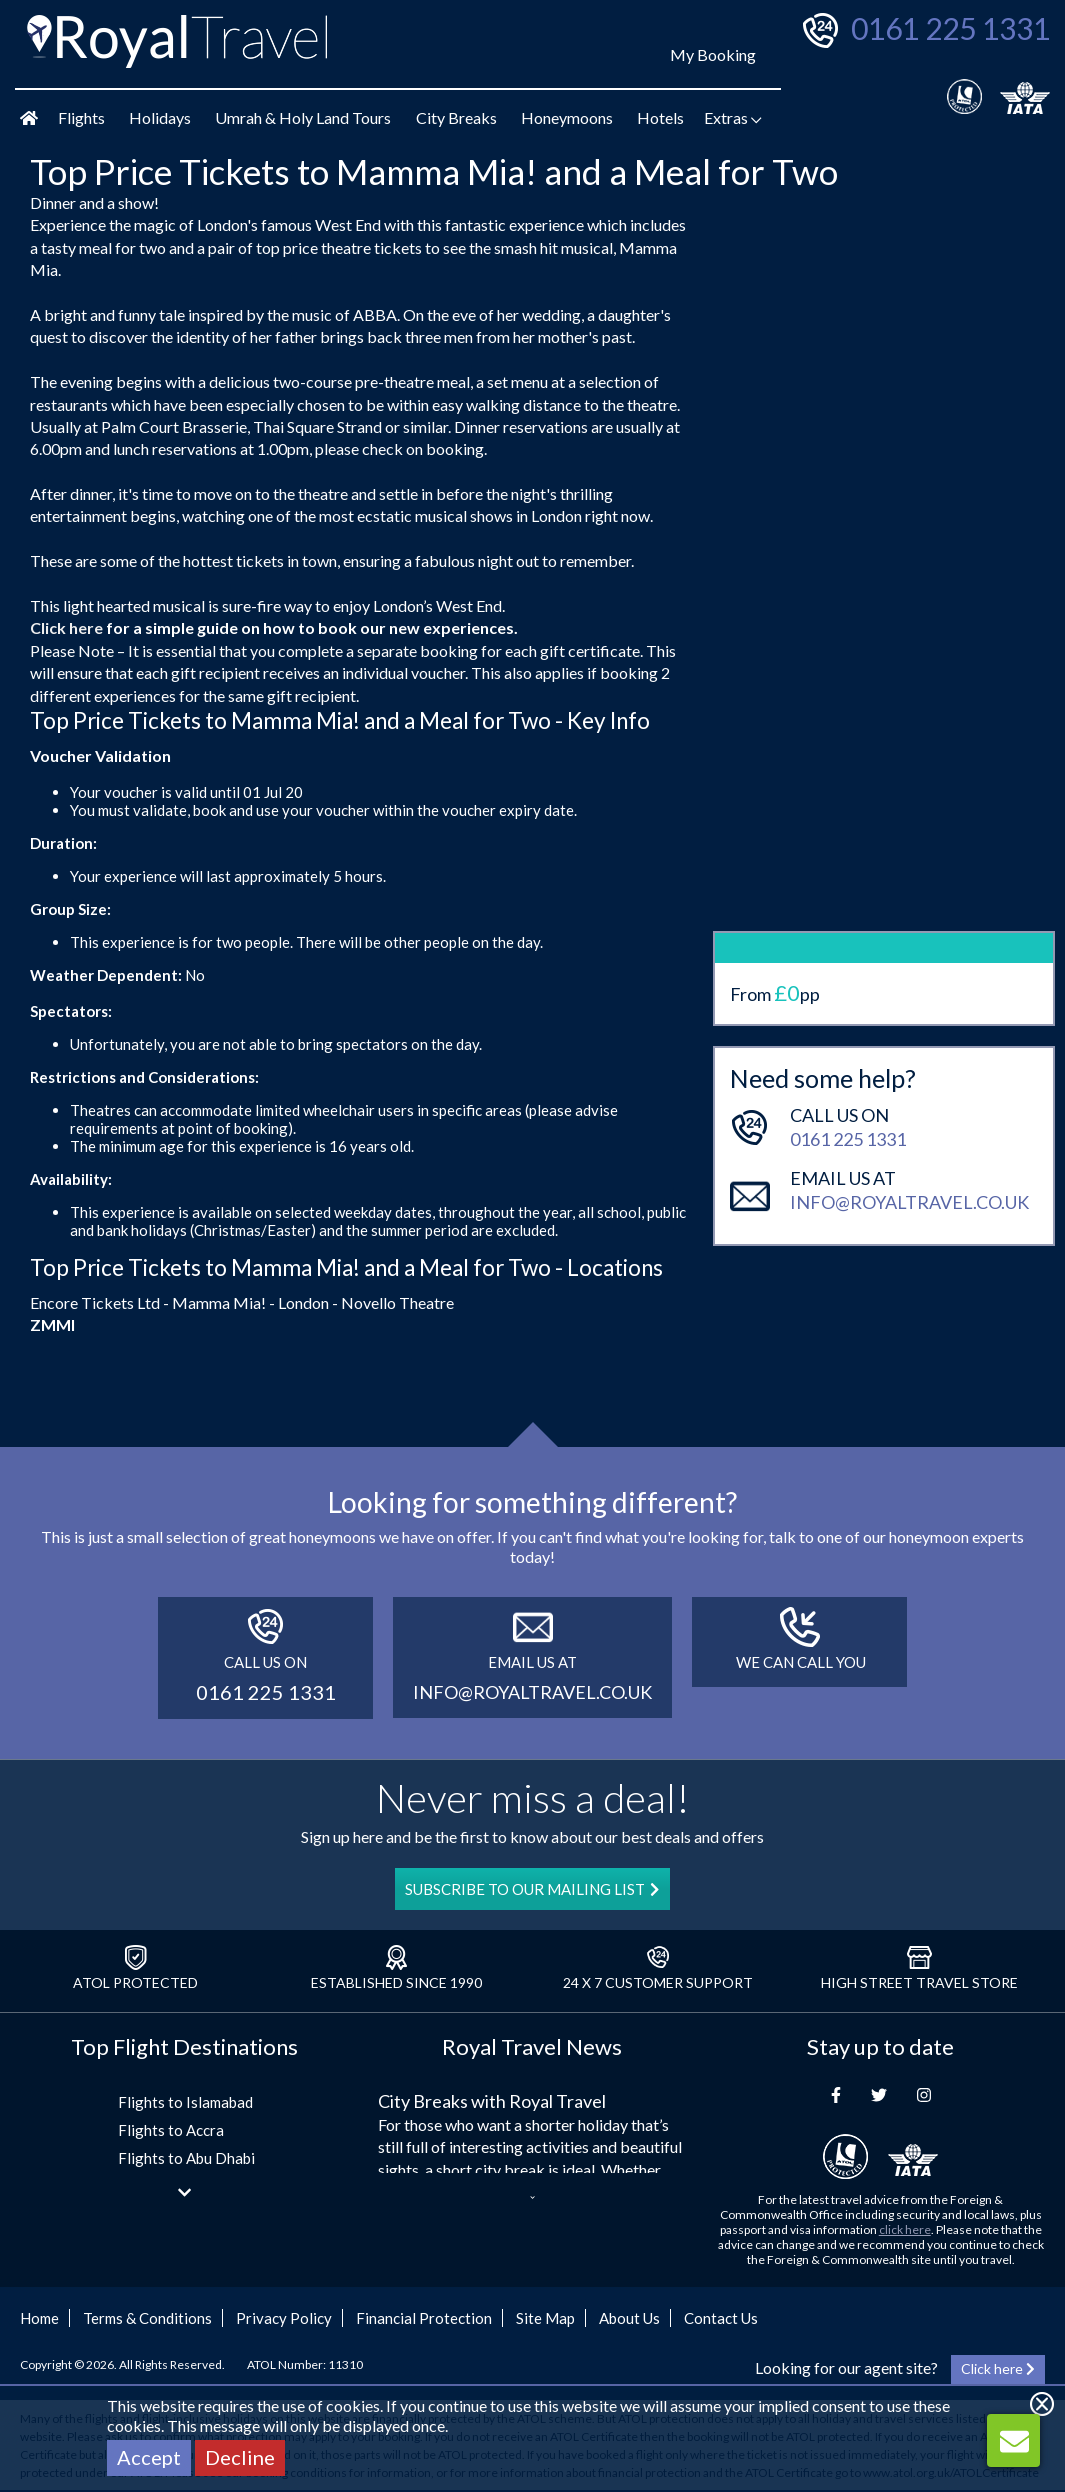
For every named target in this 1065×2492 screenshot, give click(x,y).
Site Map (545, 2318)
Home (39, 2318)
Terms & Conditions (147, 2318)
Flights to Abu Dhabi (186, 2158)
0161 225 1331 (950, 28)
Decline (240, 2457)
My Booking (713, 54)
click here (905, 2229)
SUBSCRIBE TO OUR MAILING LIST (532, 1889)
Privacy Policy (284, 2318)
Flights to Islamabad (185, 2102)
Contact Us (721, 2318)
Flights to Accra (171, 2130)
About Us (629, 2318)
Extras (733, 117)
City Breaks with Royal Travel (492, 2101)
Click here (66, 627)
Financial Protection (424, 2318)
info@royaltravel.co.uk (909, 1100)
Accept (149, 2457)
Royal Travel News (532, 2046)
